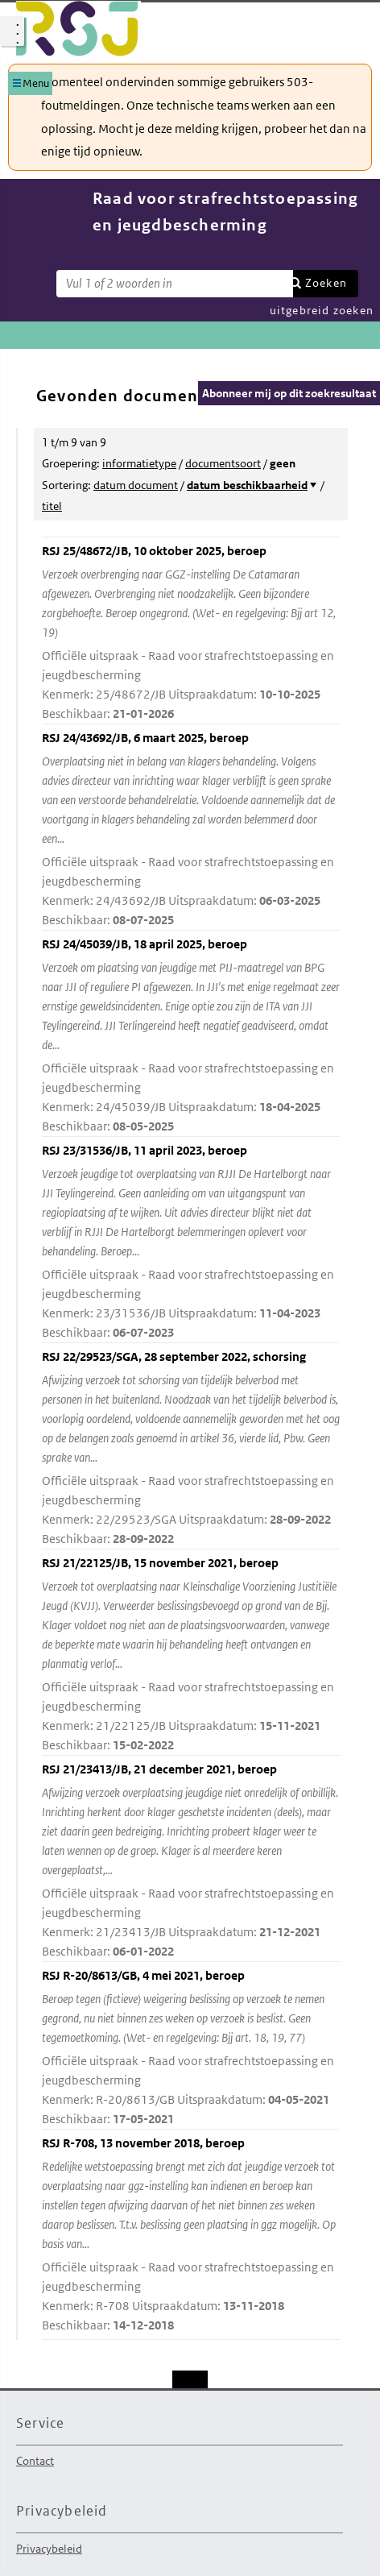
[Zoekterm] (174, 283)
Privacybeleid (49, 2548)
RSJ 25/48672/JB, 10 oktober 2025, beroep (191, 633)
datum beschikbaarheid (247, 485)
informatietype (139, 463)
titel (52, 506)
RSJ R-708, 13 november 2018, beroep (191, 2235)
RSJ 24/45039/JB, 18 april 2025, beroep (191, 1036)
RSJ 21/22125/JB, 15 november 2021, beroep (191, 1655)
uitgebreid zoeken (322, 310)
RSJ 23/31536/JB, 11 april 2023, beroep (191, 1242)
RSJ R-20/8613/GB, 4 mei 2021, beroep (191, 2048)
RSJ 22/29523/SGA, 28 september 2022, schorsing (191, 1449)
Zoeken (326, 283)
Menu (36, 83)
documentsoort (223, 463)
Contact (35, 2461)
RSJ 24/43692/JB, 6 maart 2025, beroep (191, 830)
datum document (135, 485)
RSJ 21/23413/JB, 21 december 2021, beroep (191, 1861)
